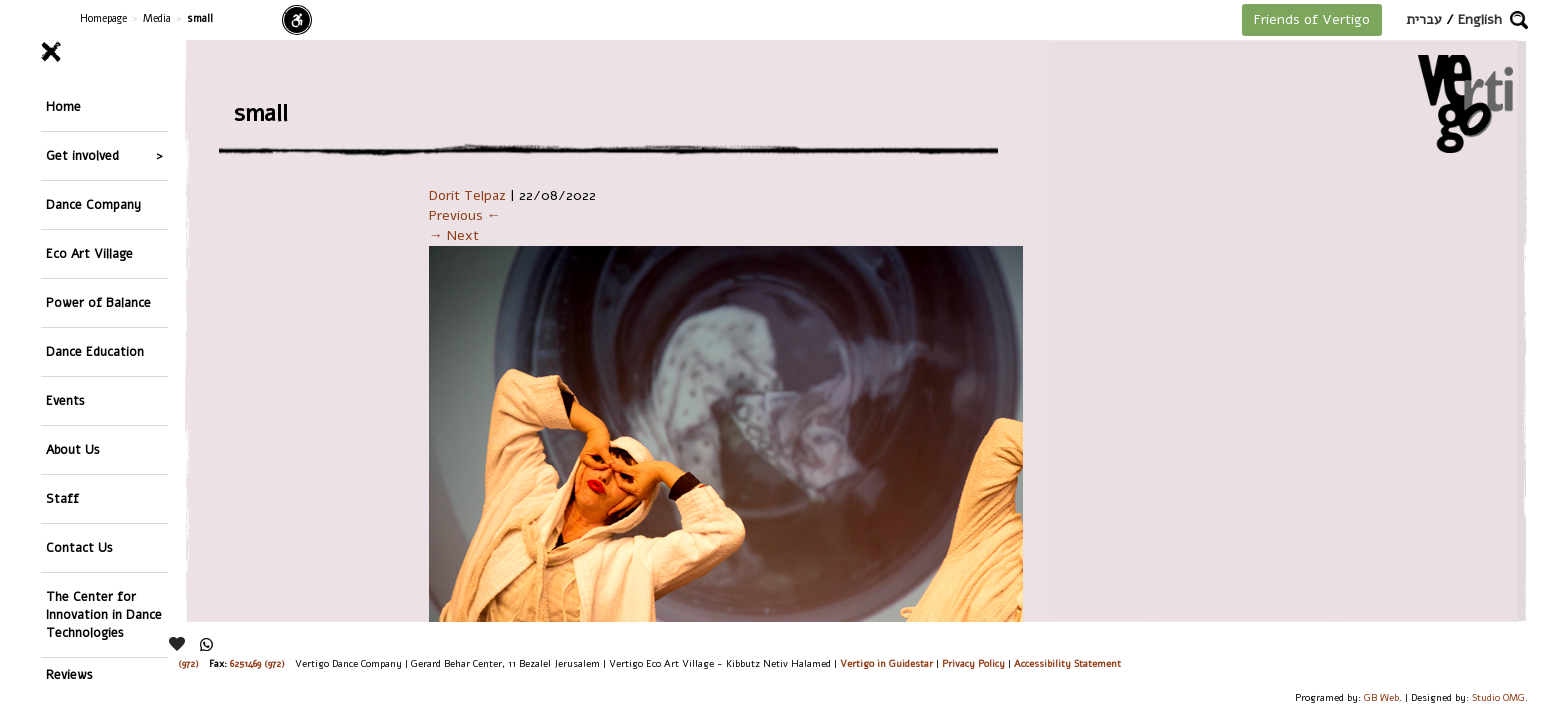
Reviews (69, 520)
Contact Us (79, 414)
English (1480, 19)
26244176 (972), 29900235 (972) (135, 663)
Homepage (103, 18)
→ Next (454, 235)
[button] (1519, 20)
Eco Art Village (89, 204)
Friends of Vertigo (1312, 19)
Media (157, 18)
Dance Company (93, 169)
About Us (73, 344)
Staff (62, 379)
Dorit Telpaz (467, 195)
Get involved (82, 134)
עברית (1424, 19)
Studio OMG (1498, 697)
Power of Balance (98, 239)
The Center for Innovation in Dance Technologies (104, 467)
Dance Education (95, 274)
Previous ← (465, 215)
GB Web (1381, 697)
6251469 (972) (257, 663)
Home (63, 99)
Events (65, 309)
